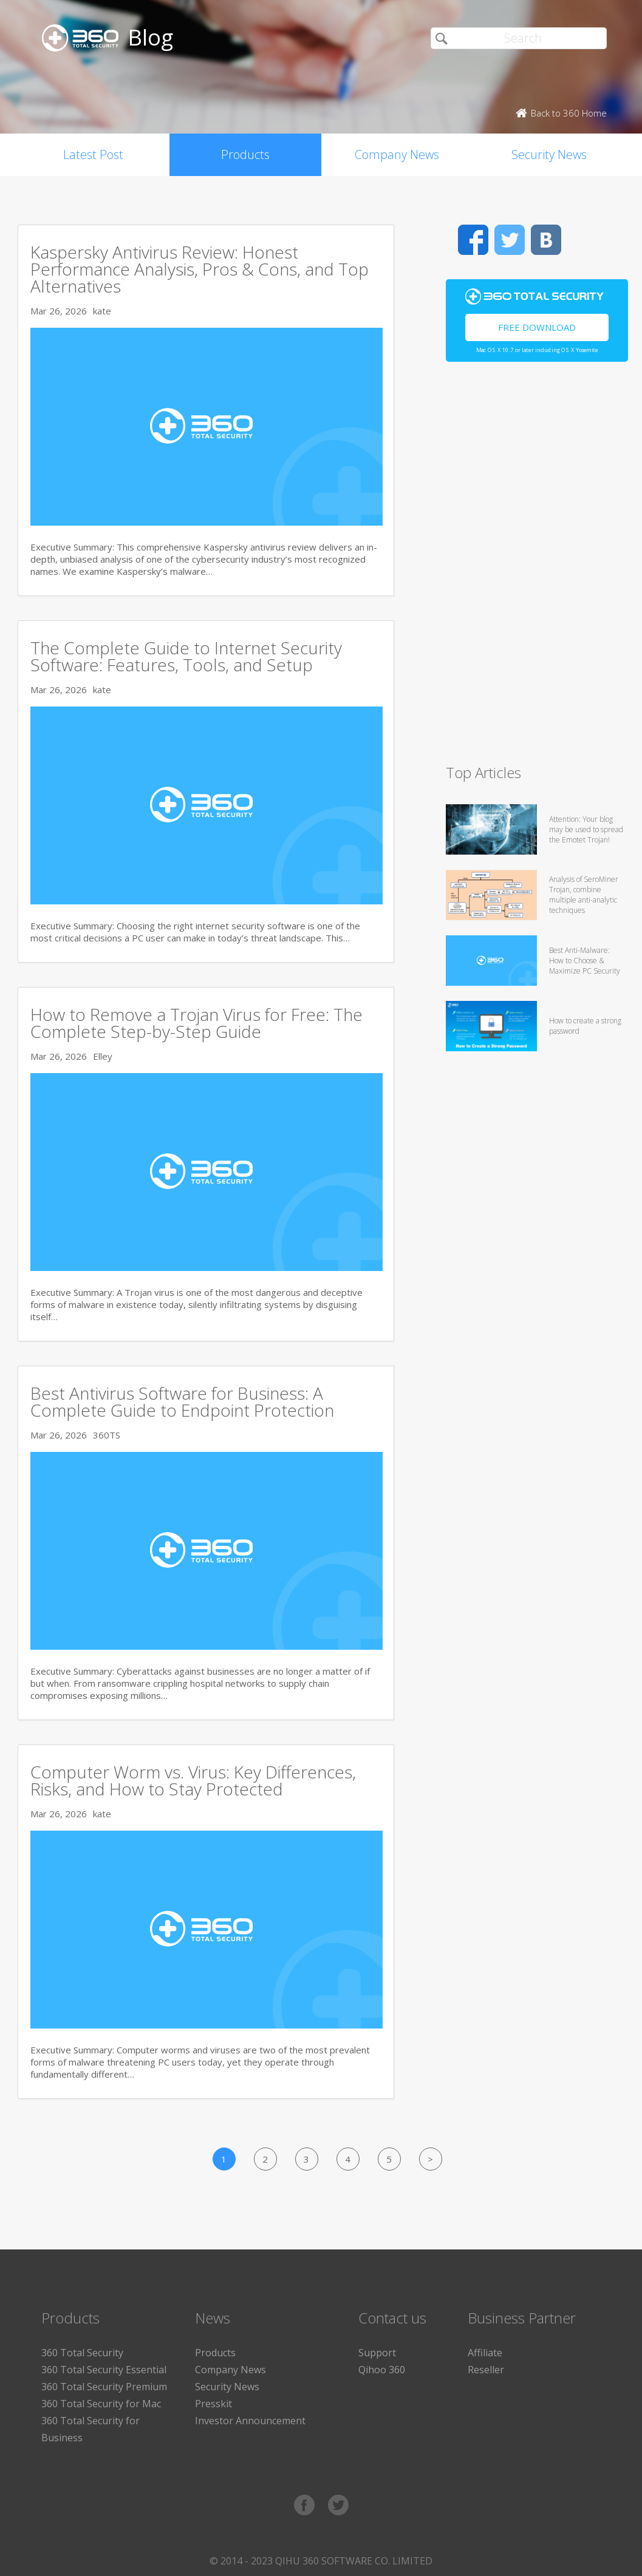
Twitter (509, 240)
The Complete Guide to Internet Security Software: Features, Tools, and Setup (186, 656)
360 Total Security (82, 2352)
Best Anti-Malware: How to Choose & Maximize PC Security (584, 960)
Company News (397, 154)
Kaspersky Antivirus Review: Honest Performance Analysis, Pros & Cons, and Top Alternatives (199, 268)
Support (377, 2352)
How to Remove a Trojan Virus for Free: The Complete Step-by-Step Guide (196, 1023)
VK (546, 240)
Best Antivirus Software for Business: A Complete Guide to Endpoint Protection (182, 1401)
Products (245, 154)
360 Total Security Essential (103, 2369)
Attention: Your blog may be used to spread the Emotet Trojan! (586, 829)
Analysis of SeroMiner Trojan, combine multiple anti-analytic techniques (583, 894)
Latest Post (93, 154)
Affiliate (485, 2352)
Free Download (537, 327)
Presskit (213, 2403)
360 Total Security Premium (104, 2386)
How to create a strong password (585, 1025)
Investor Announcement (250, 2420)
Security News (549, 154)
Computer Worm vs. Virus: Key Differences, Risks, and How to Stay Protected (193, 1780)
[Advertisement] (497, 568)
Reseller (486, 2369)
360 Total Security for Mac (101, 2403)
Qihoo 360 (381, 2369)
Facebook (473, 240)
